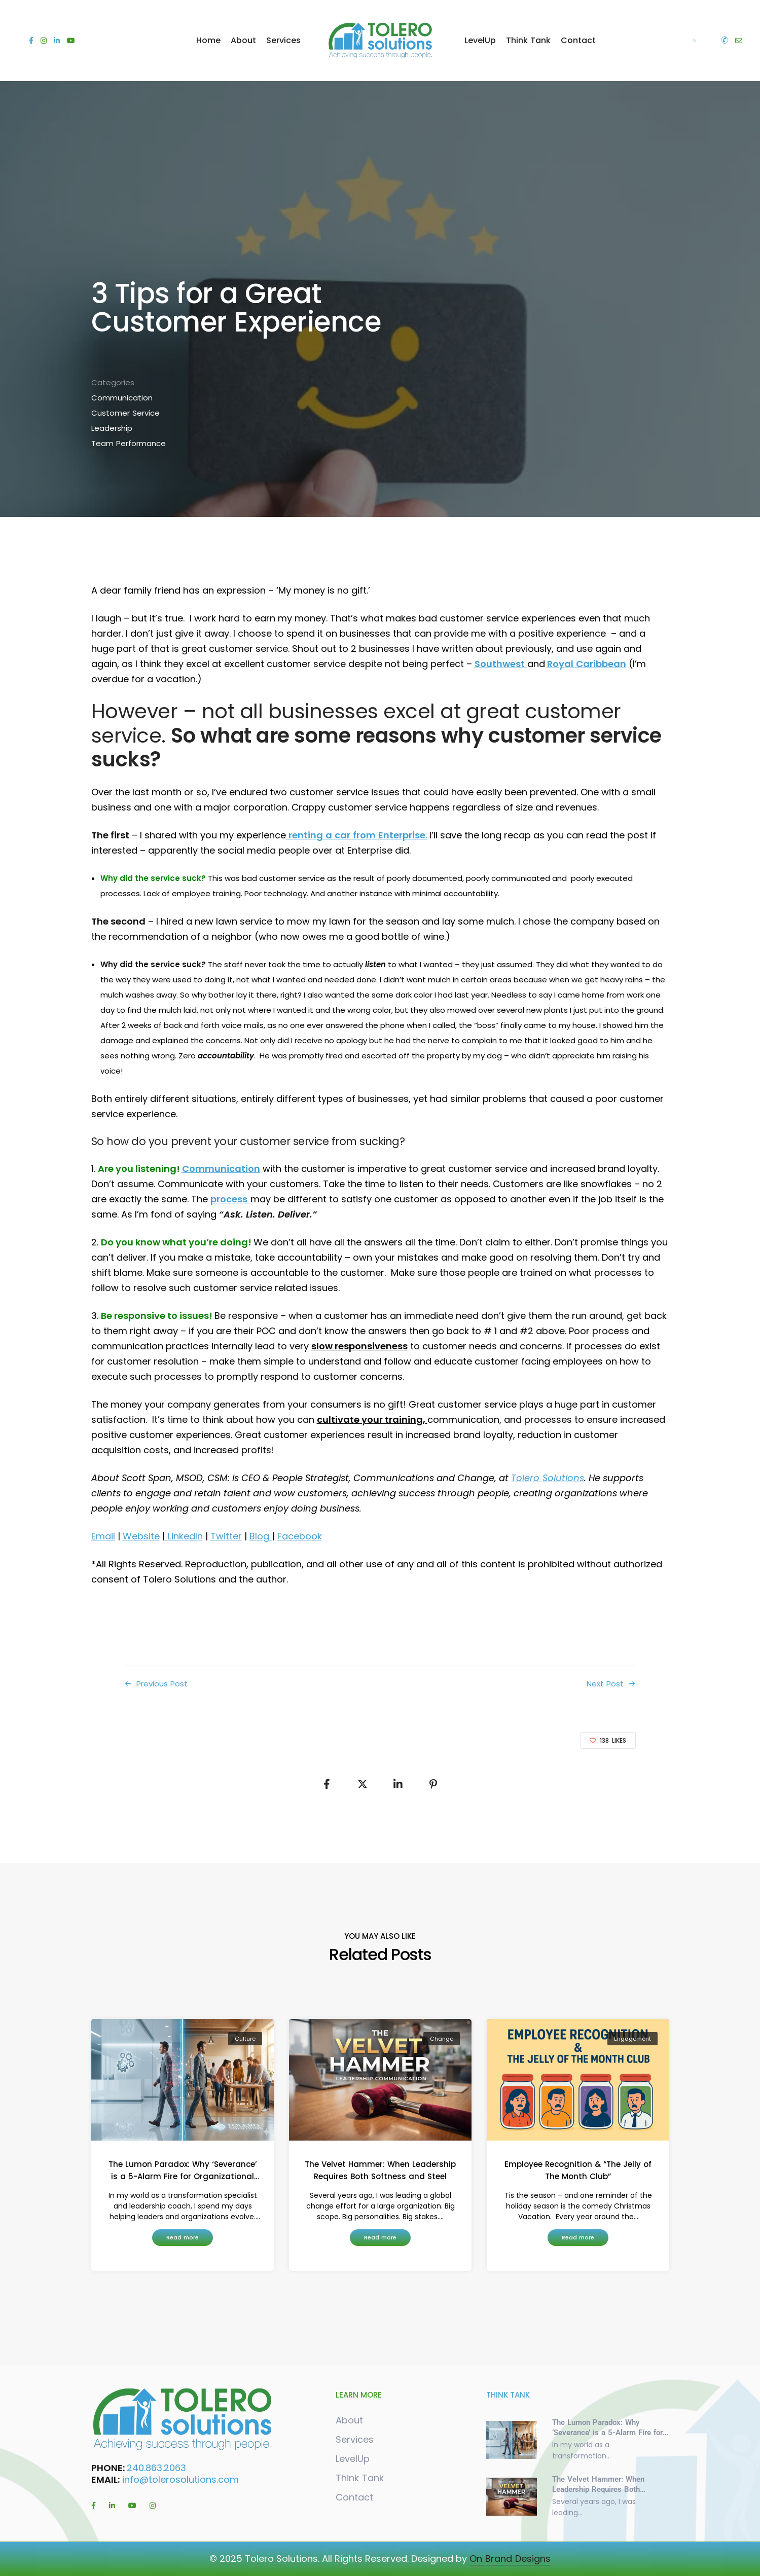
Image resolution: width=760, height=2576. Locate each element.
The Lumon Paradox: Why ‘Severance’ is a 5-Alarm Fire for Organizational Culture (182, 2171)
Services (283, 40)
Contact (578, 40)
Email (103, 1536)
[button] (182, 2237)
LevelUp (480, 40)
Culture (245, 2039)
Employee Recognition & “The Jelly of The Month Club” (578, 2170)
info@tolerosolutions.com (180, 2479)
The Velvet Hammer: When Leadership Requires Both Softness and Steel (380, 2170)
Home (208, 40)
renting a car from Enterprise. (356, 835)
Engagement (632, 2039)
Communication (122, 397)
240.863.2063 (158, 2467)
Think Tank (528, 40)
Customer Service (125, 413)
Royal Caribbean (586, 663)
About (243, 40)
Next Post (605, 1683)
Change (441, 2039)
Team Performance (128, 443)
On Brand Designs (510, 2558)
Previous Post (162, 1683)
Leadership (111, 428)
